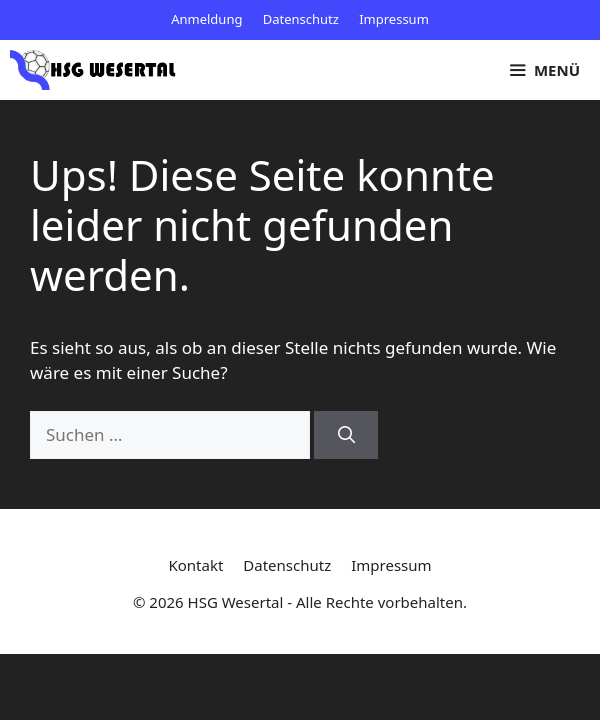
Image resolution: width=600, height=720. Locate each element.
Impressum (394, 19)
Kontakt (195, 565)
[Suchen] (346, 435)
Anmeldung (206, 19)
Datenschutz (301, 19)
